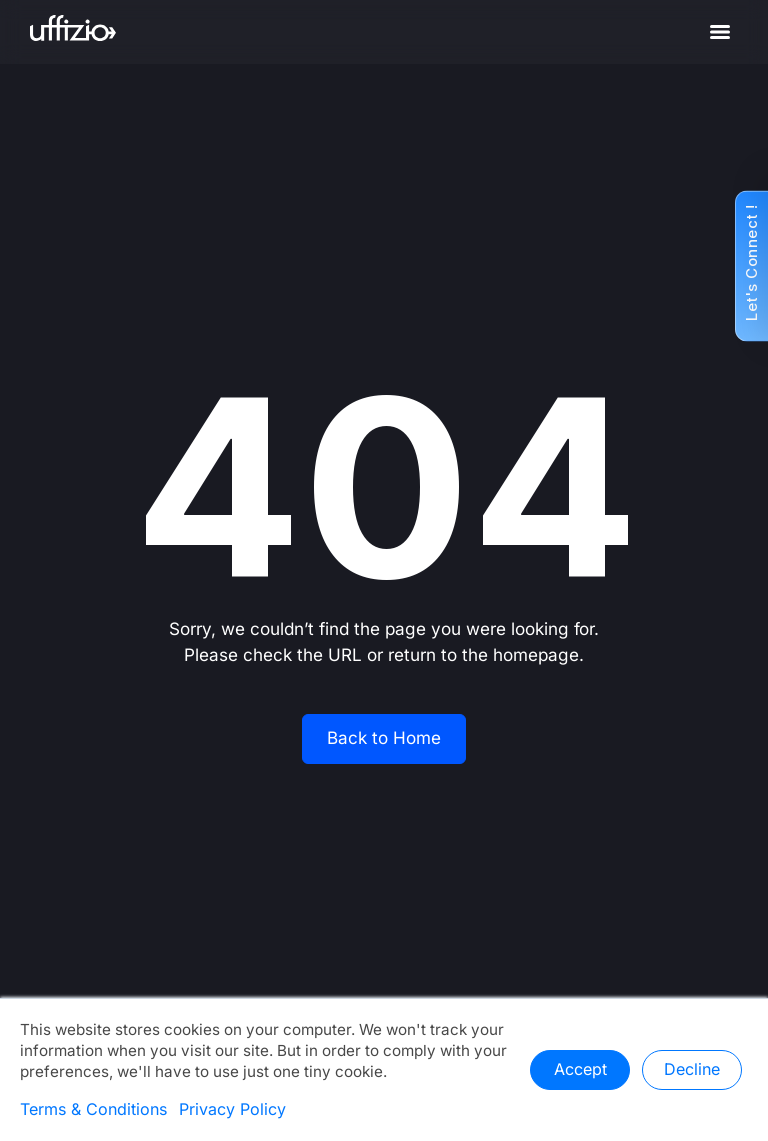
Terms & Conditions (93, 1110)
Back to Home (384, 738)
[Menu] (720, 32)
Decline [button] (692, 1070)
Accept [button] (580, 1070)
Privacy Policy (232, 1110)
